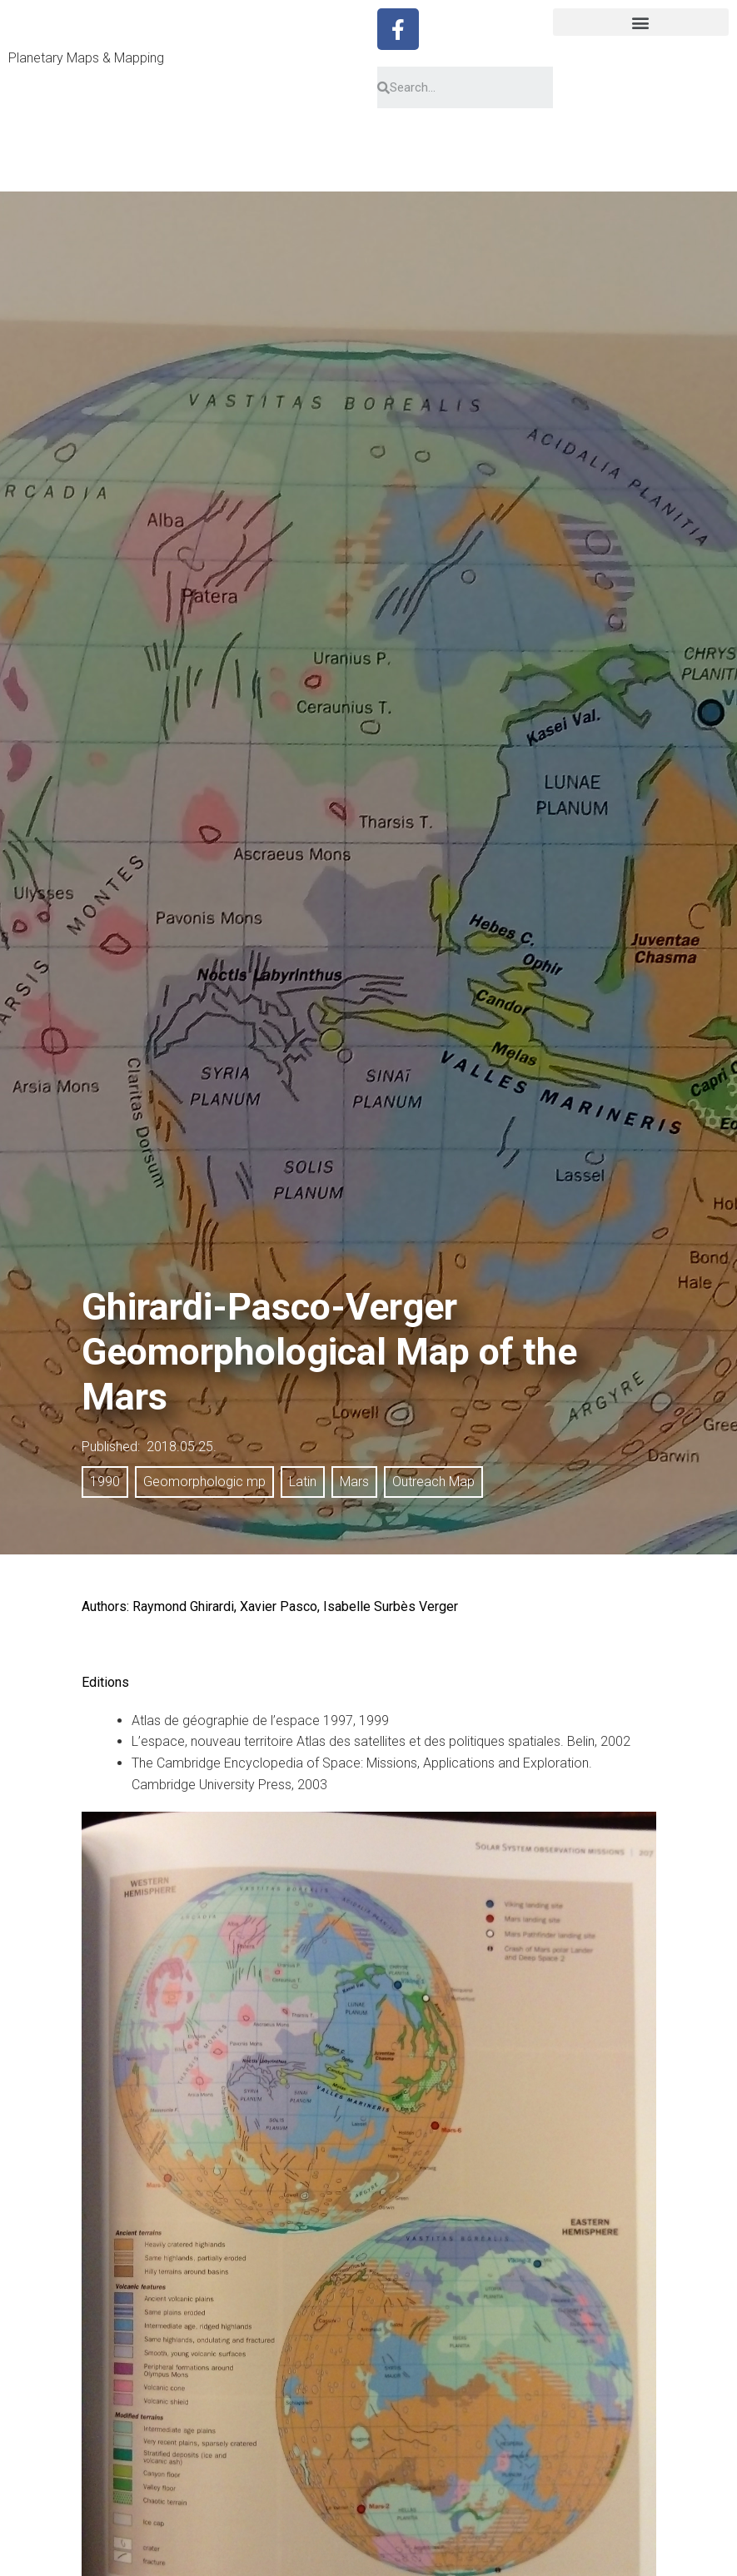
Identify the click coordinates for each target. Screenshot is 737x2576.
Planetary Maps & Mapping (86, 58)
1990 (105, 1481)
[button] (641, 22)
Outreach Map (433, 1481)
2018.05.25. (182, 1447)
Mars (354, 1481)
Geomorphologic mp (204, 1481)
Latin (302, 1481)
